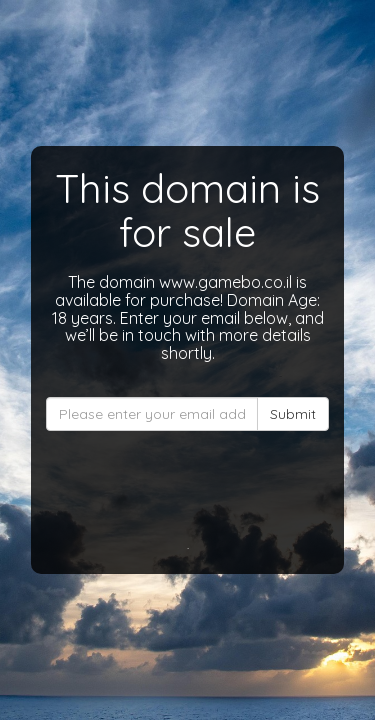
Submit (293, 414)
